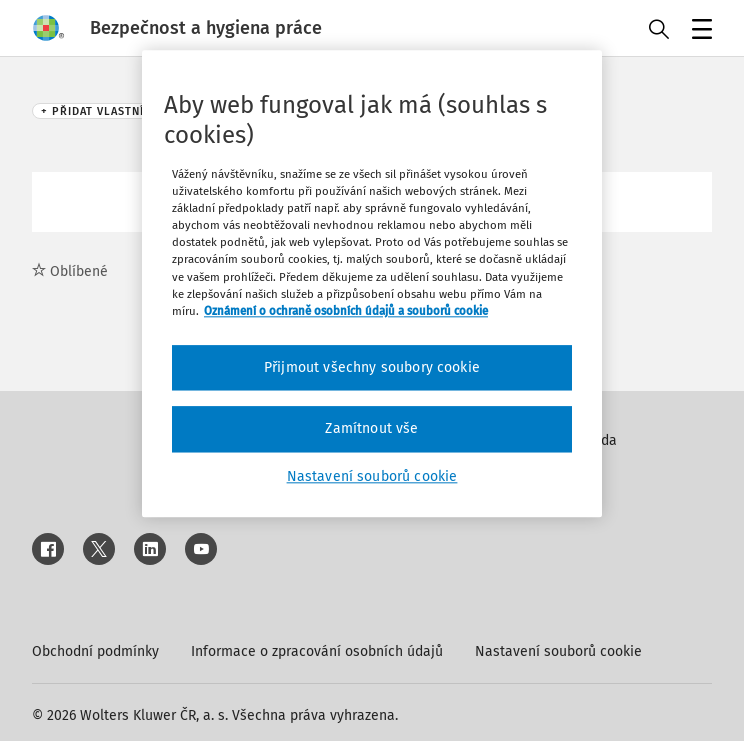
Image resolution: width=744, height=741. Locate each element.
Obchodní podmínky (95, 651)
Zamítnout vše (371, 429)
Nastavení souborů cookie (558, 651)
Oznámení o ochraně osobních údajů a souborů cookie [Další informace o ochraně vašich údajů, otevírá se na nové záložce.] (346, 311)
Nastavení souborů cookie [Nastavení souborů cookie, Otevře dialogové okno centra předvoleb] (372, 476)
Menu (698, 31)
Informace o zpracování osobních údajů (317, 651)
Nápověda (584, 440)
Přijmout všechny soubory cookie (372, 367)
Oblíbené (70, 271)
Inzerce (575, 466)
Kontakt (576, 493)
